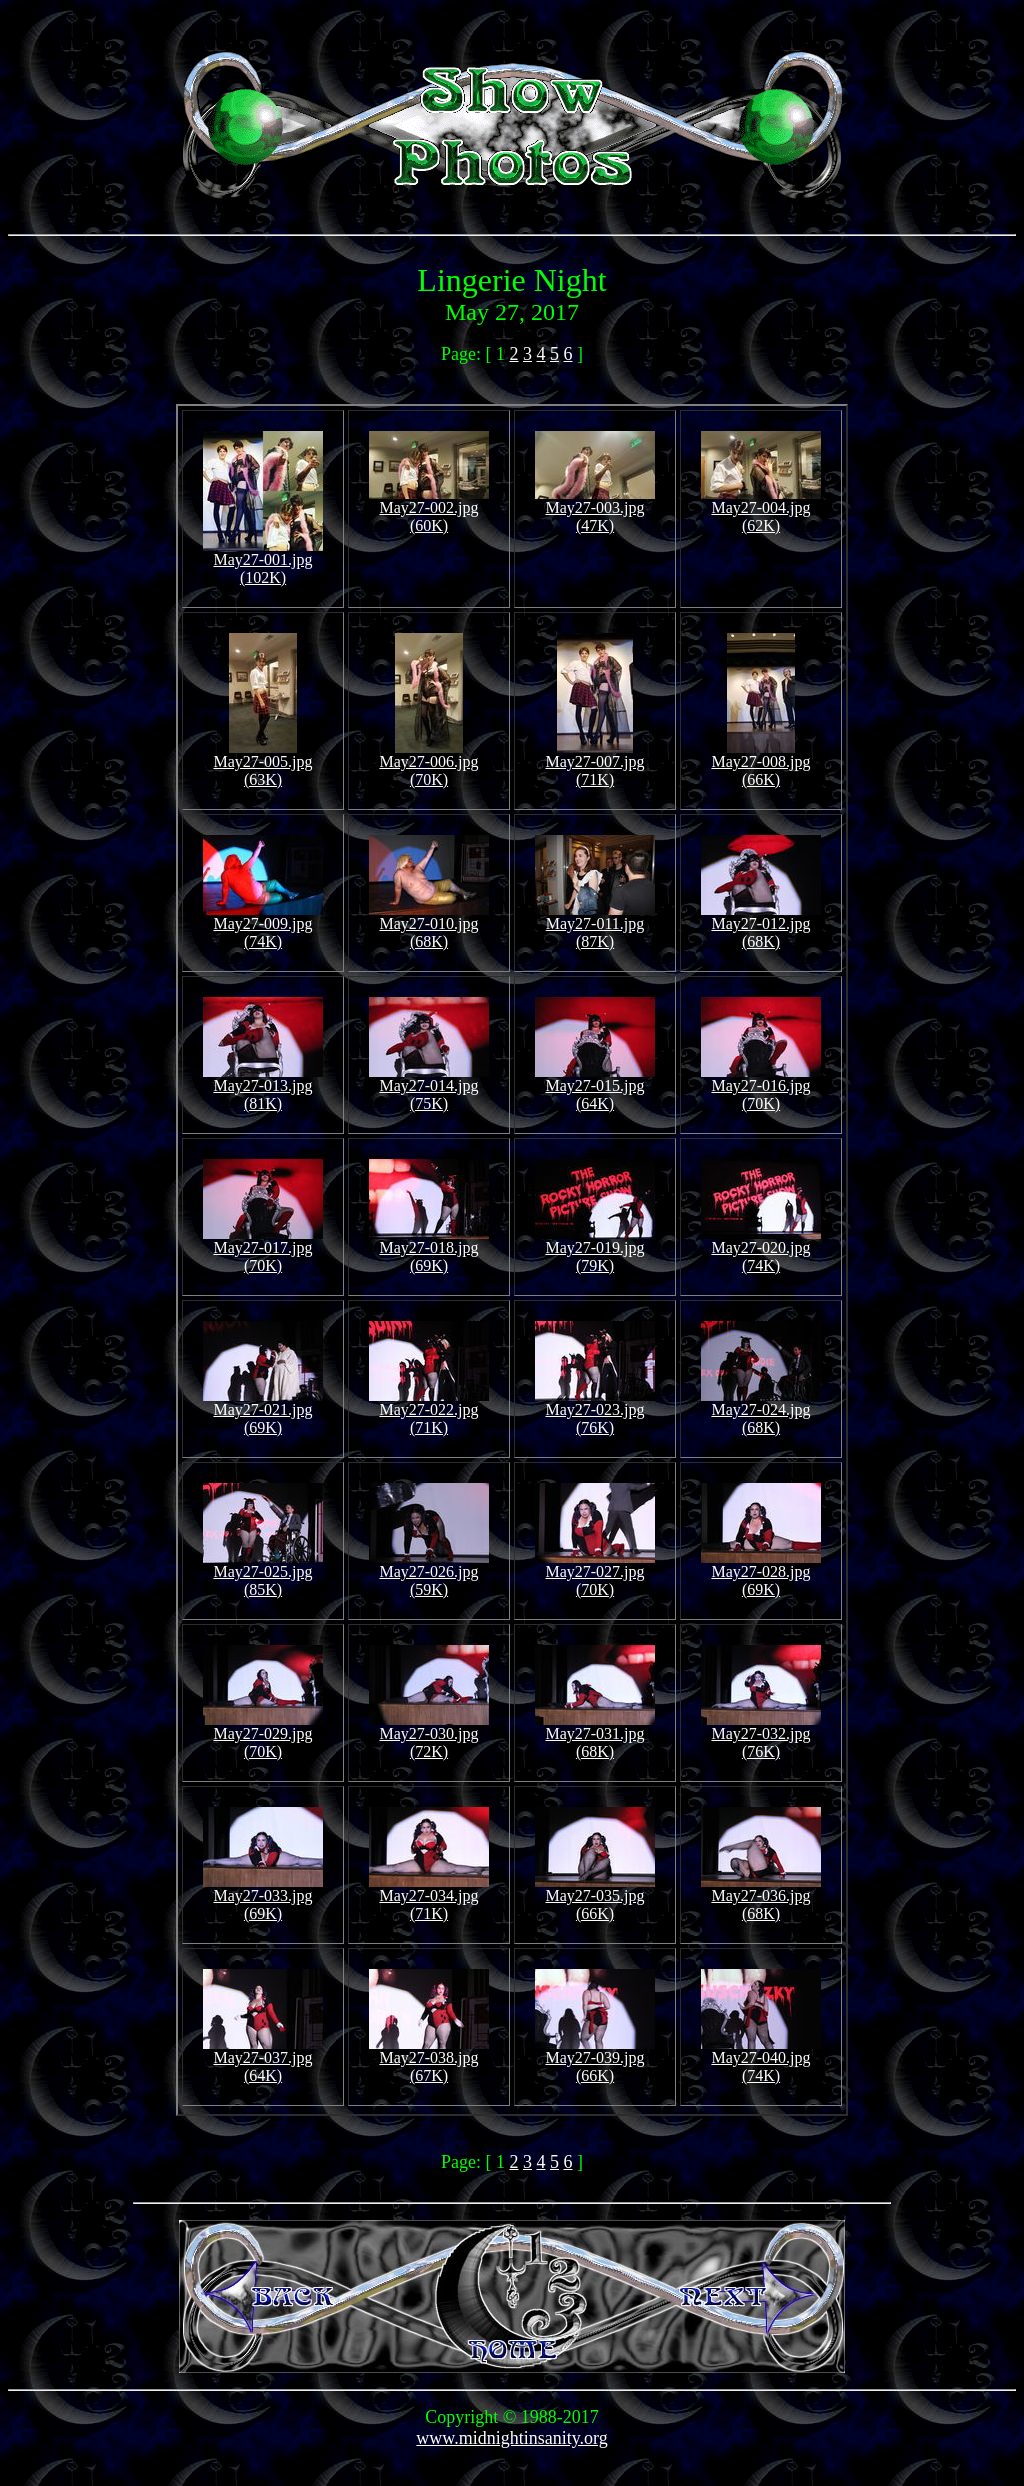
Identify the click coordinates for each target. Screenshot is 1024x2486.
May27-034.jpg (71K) (429, 1897)
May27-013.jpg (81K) (263, 1087)
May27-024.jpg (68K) (761, 1411)
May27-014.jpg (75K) (429, 1087)
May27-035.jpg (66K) (595, 1897)
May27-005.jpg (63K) (262, 763)
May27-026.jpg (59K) (429, 1573)
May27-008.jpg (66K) (760, 763)
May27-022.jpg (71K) (429, 1411)
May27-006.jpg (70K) (428, 763)
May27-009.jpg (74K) (263, 925)
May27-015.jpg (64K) (595, 1087)
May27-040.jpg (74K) (761, 2059)
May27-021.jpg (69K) (263, 1411)
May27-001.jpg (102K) (263, 561)
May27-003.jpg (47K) (595, 509)
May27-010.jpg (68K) (429, 925)
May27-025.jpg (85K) (263, 1573)
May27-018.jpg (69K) (429, 1249)
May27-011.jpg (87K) (595, 925)
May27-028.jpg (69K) (761, 1573)
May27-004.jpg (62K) (761, 509)
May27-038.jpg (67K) (429, 2059)
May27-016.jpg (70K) (761, 1087)
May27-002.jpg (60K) (429, 509)
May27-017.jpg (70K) (263, 1249)
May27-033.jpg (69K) (263, 1897)
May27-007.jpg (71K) (594, 763)
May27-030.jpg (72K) (429, 1735)
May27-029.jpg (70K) (263, 1735)
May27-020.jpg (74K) (761, 1249)
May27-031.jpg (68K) (595, 1735)
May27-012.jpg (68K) (761, 925)
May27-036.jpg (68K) (761, 1897)
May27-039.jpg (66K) (595, 2059)
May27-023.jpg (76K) (595, 1411)
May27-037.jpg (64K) (263, 2059)
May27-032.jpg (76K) (761, 1735)
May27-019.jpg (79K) (595, 1249)
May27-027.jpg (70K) (595, 1573)
